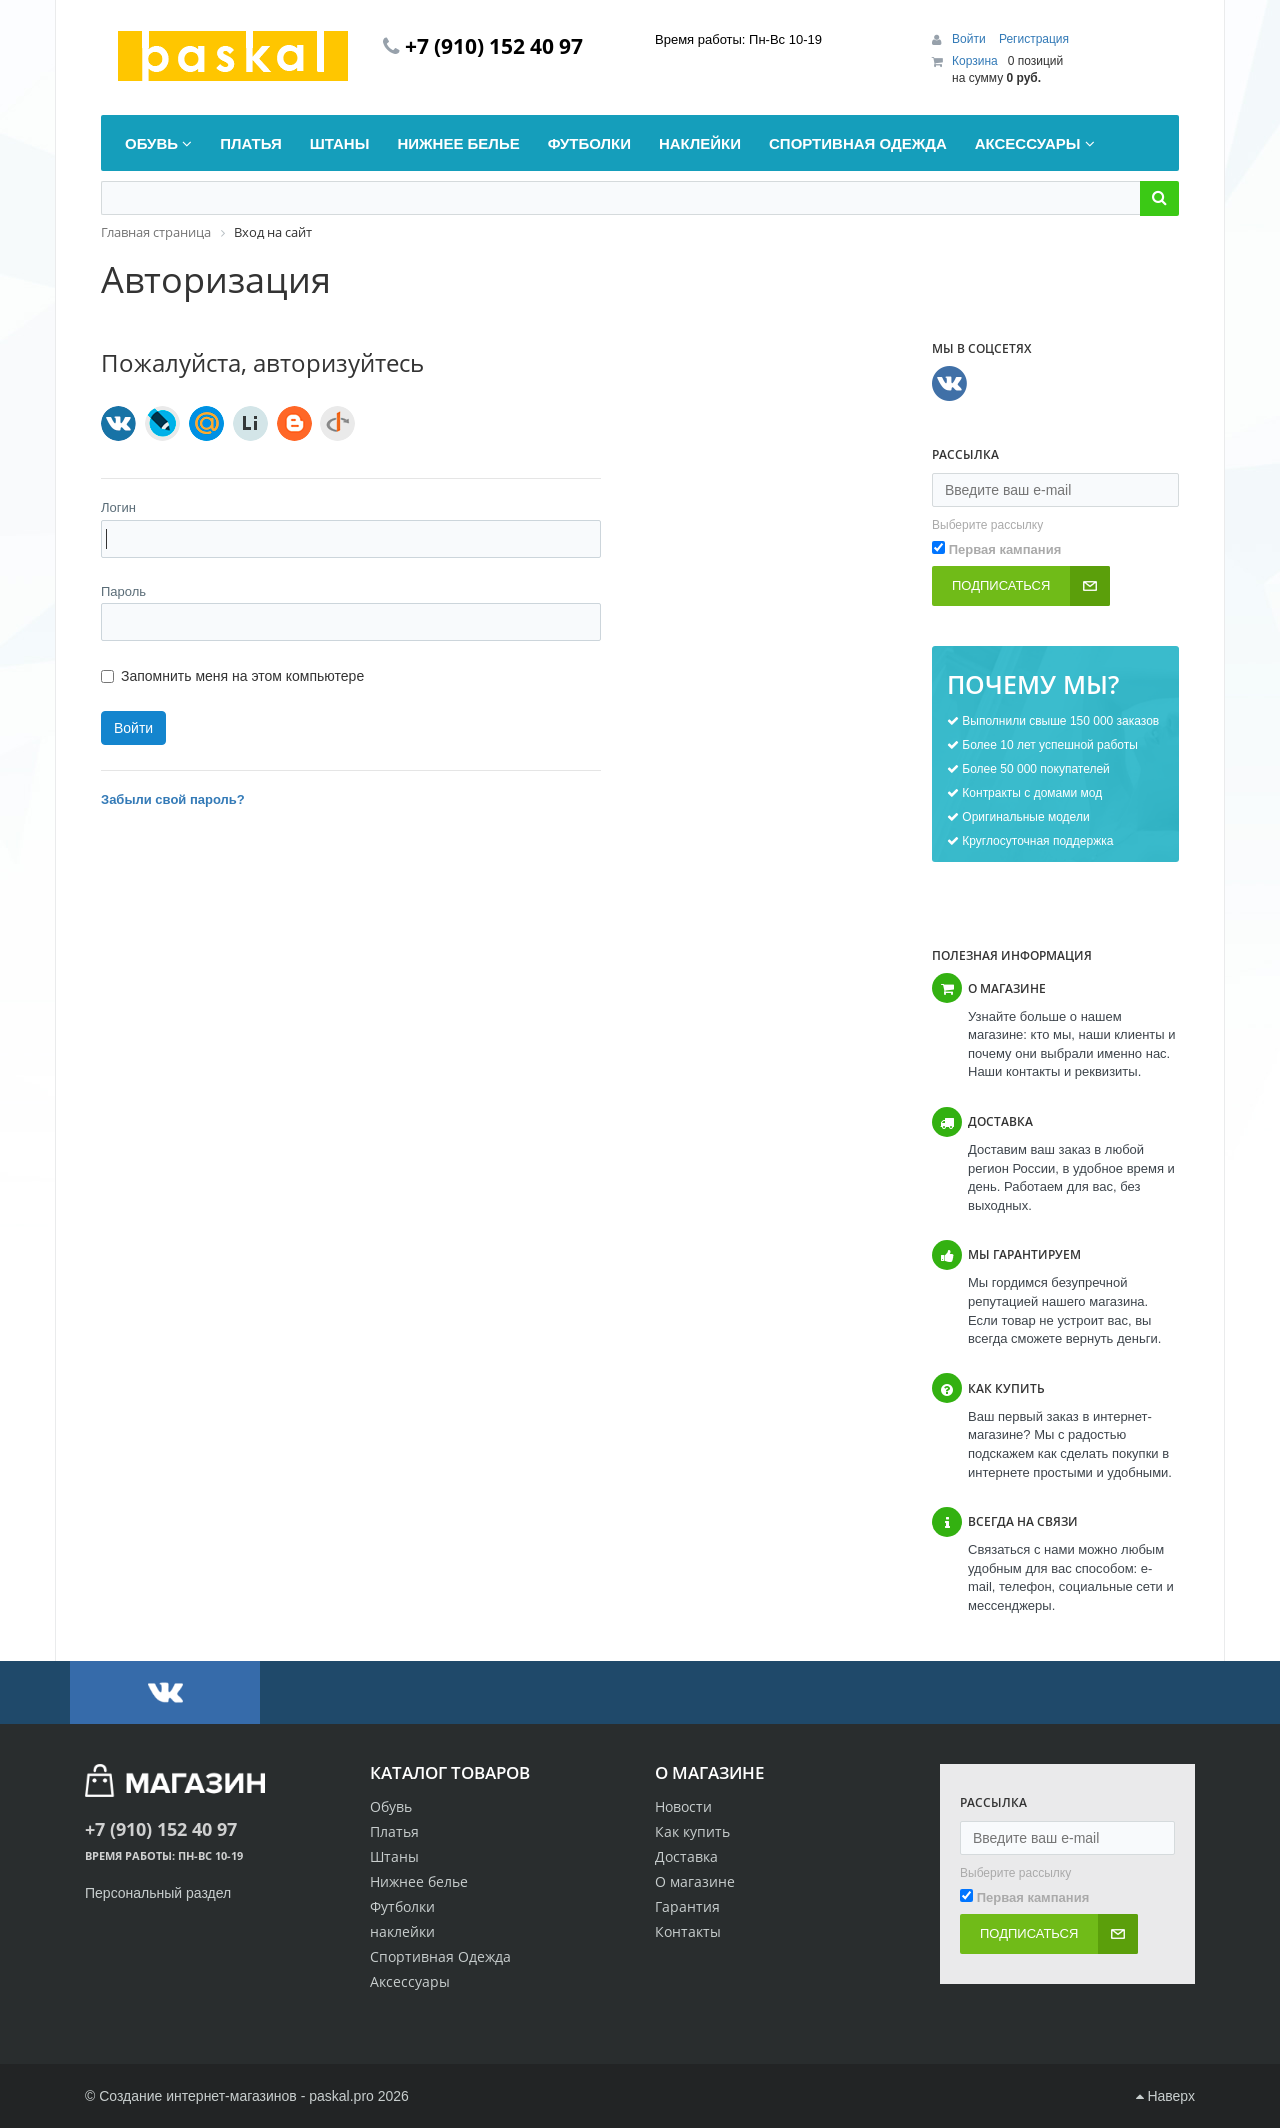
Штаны (394, 1856)
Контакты (688, 1931)
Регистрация (1034, 39)
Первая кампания (1005, 549)
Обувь (391, 1806)
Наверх (1165, 2096)
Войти (970, 39)
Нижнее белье (419, 1881)
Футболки (402, 1906)
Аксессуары (410, 1981)
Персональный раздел (158, 1893)
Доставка (686, 1856)
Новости (683, 1806)
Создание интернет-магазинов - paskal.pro (236, 2096)
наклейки (402, 1931)
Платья (394, 1831)
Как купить (692, 1831)
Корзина (975, 61)
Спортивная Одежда (440, 1956)
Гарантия (687, 1906)
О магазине (695, 1881)
